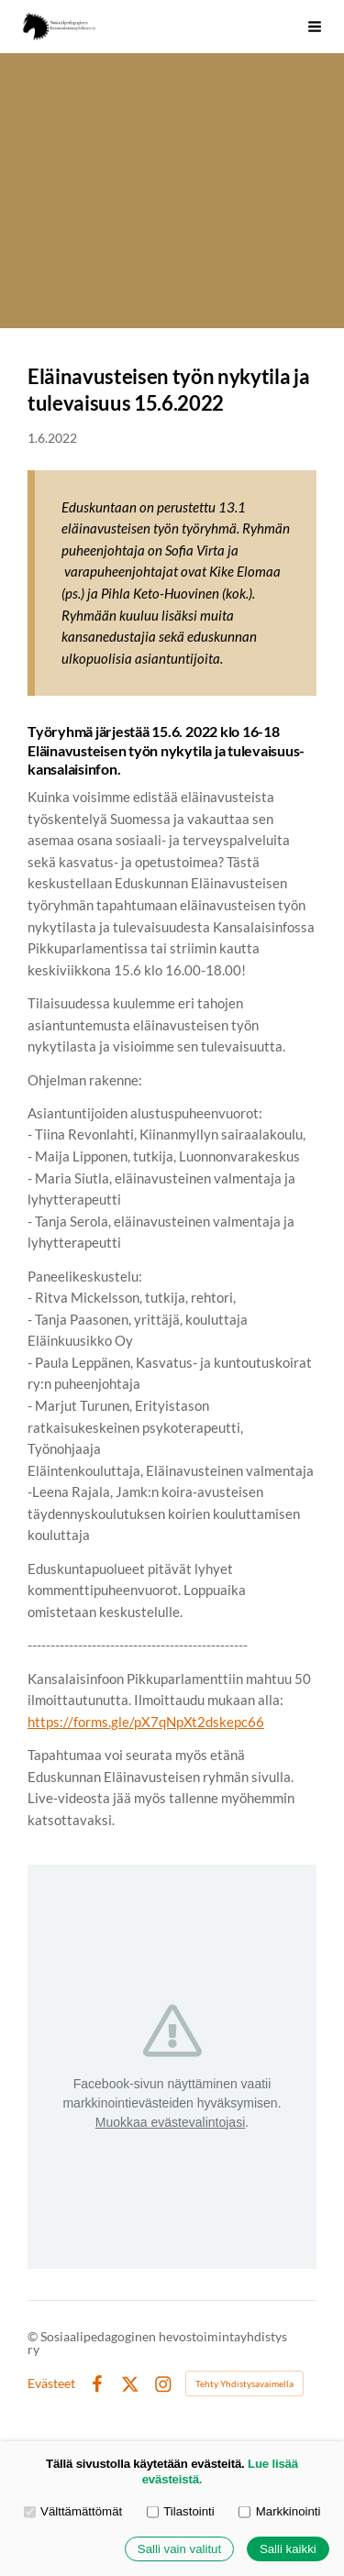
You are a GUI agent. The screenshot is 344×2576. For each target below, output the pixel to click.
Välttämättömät (73, 2511)
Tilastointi (181, 2511)
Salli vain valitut (179, 2549)
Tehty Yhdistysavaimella (244, 2383)
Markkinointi (279, 2511)
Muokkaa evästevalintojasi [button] (170, 2122)
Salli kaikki (288, 2549)
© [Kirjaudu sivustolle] (34, 2336)
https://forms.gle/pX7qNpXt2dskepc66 (146, 1721)
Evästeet (51, 2383)
